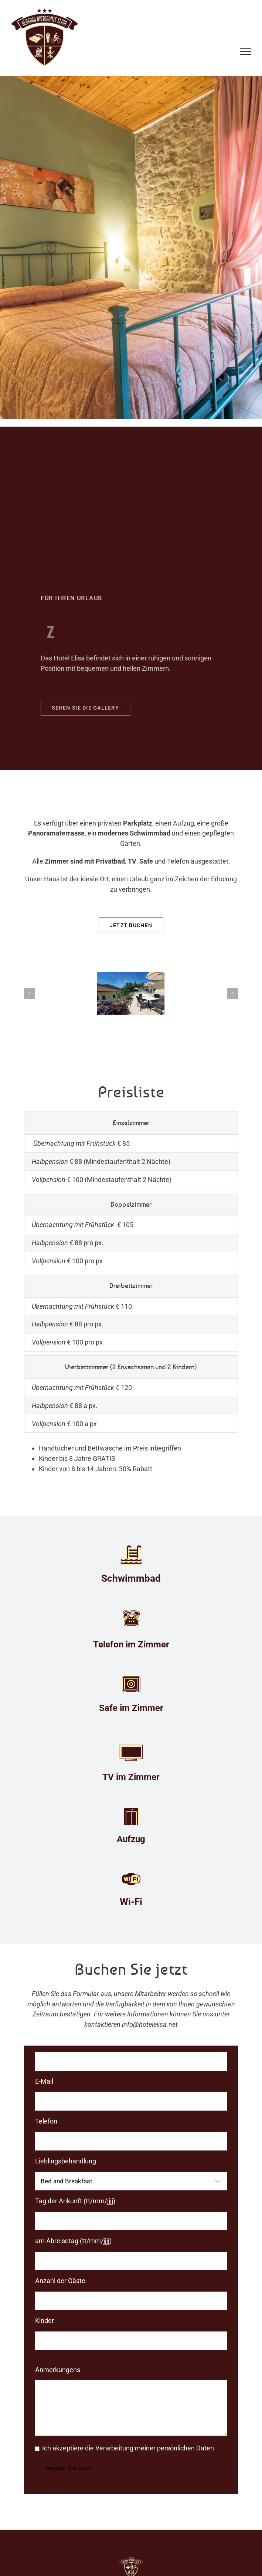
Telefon (46, 2121)
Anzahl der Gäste (60, 2281)
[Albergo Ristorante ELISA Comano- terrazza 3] (130, 993)
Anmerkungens (57, 2370)
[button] (29, 993)
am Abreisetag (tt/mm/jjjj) (73, 2241)
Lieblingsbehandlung (65, 2161)
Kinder (44, 2320)
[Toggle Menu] (245, 51)
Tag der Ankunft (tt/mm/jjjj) (75, 2201)
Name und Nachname (67, 2041)
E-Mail (44, 2081)
